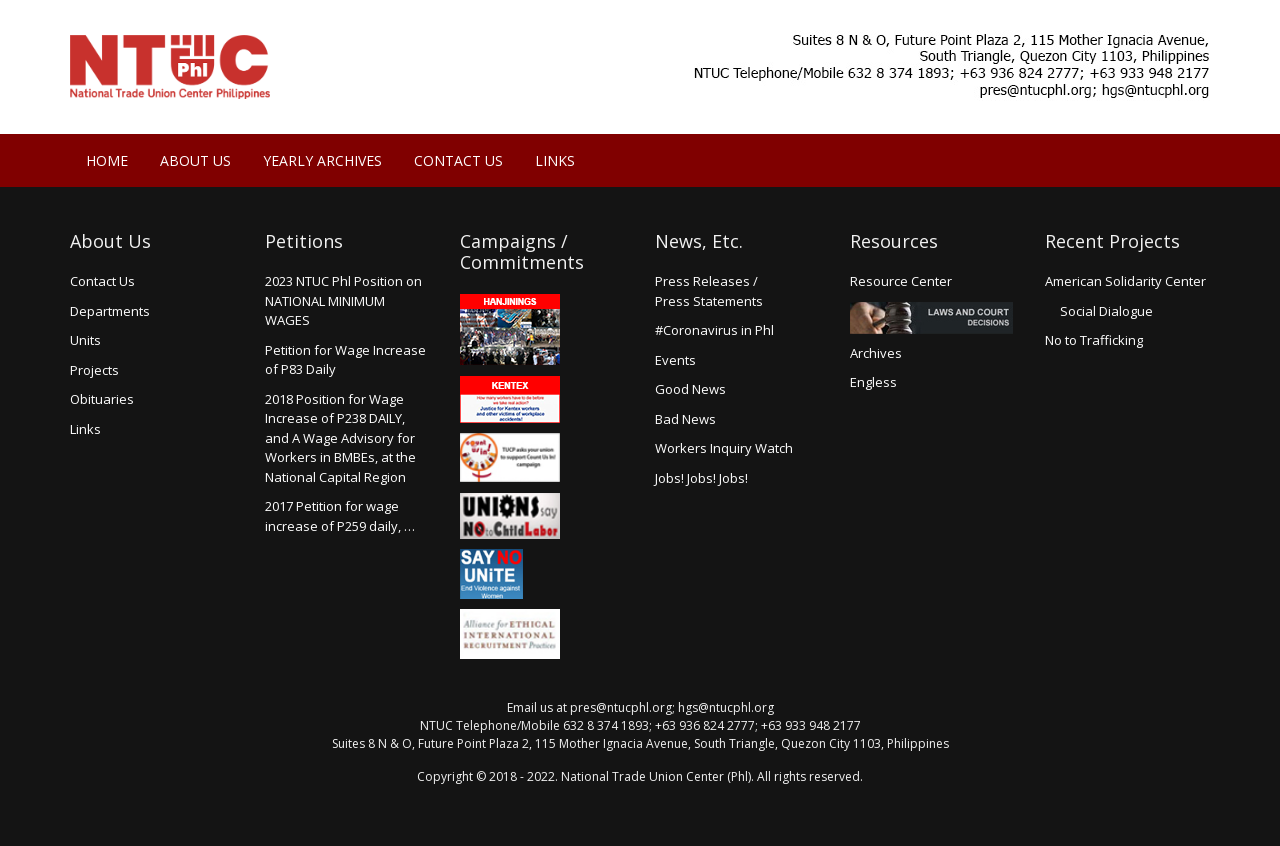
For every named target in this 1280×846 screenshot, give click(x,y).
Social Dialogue (1106, 311)
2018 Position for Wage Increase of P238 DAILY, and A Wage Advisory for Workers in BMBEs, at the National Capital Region (340, 438)
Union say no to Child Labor (510, 516)
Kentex (510, 399)
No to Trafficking (1094, 340)
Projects (94, 370)
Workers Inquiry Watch (724, 448)
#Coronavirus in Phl (714, 330)
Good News (690, 389)
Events (675, 360)
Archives (876, 353)
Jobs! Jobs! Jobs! (701, 478)
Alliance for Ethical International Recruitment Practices (510, 634)
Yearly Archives (322, 160)
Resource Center (901, 281)
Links (555, 160)
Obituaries (102, 399)
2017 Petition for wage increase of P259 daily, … (340, 516)
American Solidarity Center (1125, 281)
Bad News (685, 419)
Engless (873, 382)
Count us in (510, 458)
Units (85, 340)
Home (107, 160)
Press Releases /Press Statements (709, 291)
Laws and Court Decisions (931, 318)
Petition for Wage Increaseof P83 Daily (345, 360)
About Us (195, 160)
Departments (110, 311)
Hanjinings (510, 330)
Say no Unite (510, 574)
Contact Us (458, 160)
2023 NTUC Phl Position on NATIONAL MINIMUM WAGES (343, 300)
